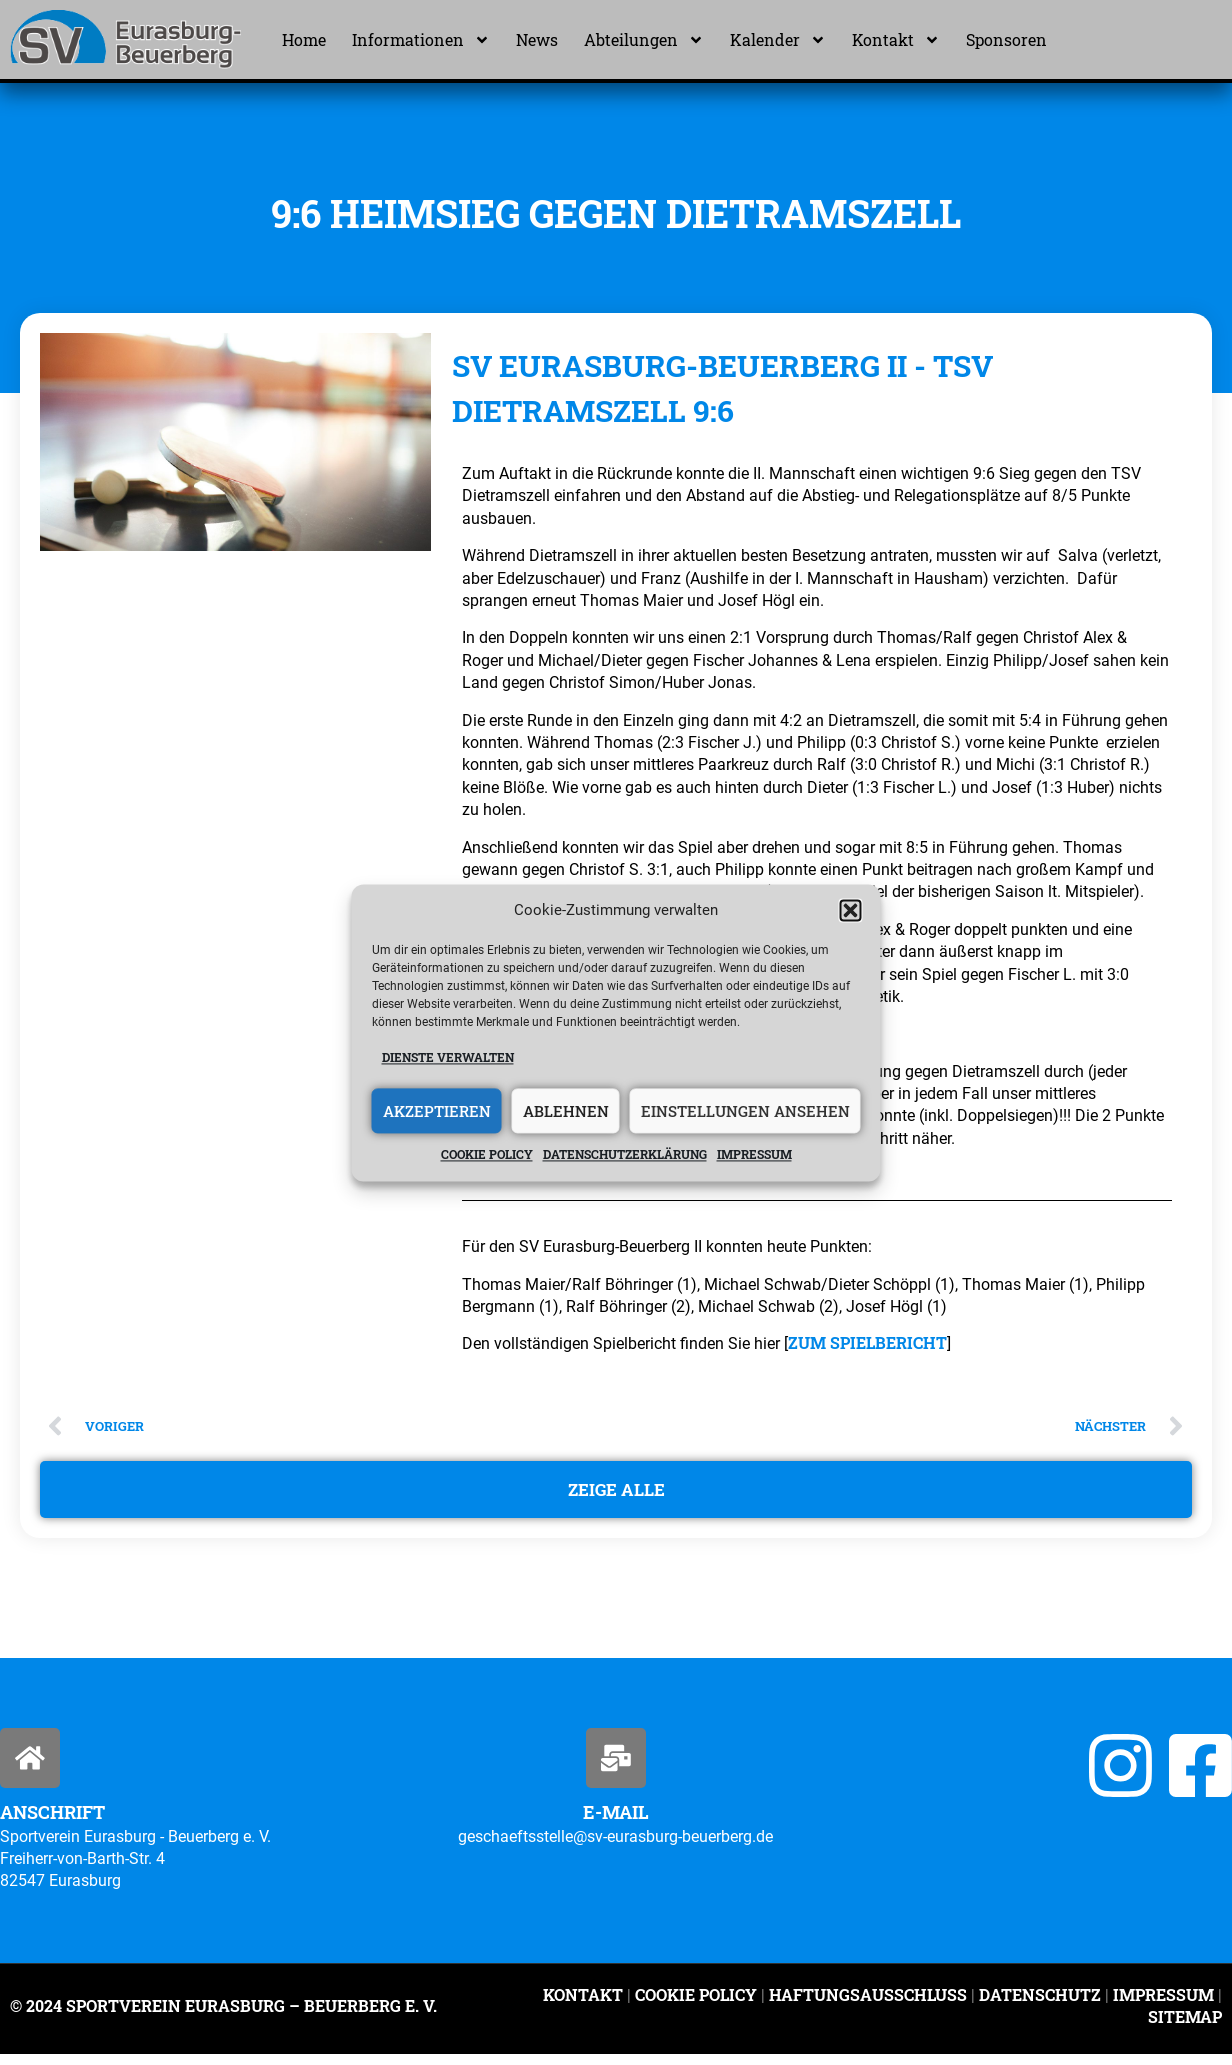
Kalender (778, 40)
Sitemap (1185, 2027)
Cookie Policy (696, 2005)
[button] (851, 910)
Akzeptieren (437, 1111)
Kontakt (896, 40)
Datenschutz (1040, 2005)
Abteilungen (644, 40)
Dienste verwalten (448, 1057)
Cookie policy (487, 1155)
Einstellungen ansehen (745, 1111)
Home (304, 39)
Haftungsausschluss (868, 2005)
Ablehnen (566, 1111)
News (537, 39)
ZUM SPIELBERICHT (867, 1342)
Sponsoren (1006, 39)
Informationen (421, 40)
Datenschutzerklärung (625, 1155)
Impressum (754, 1155)
